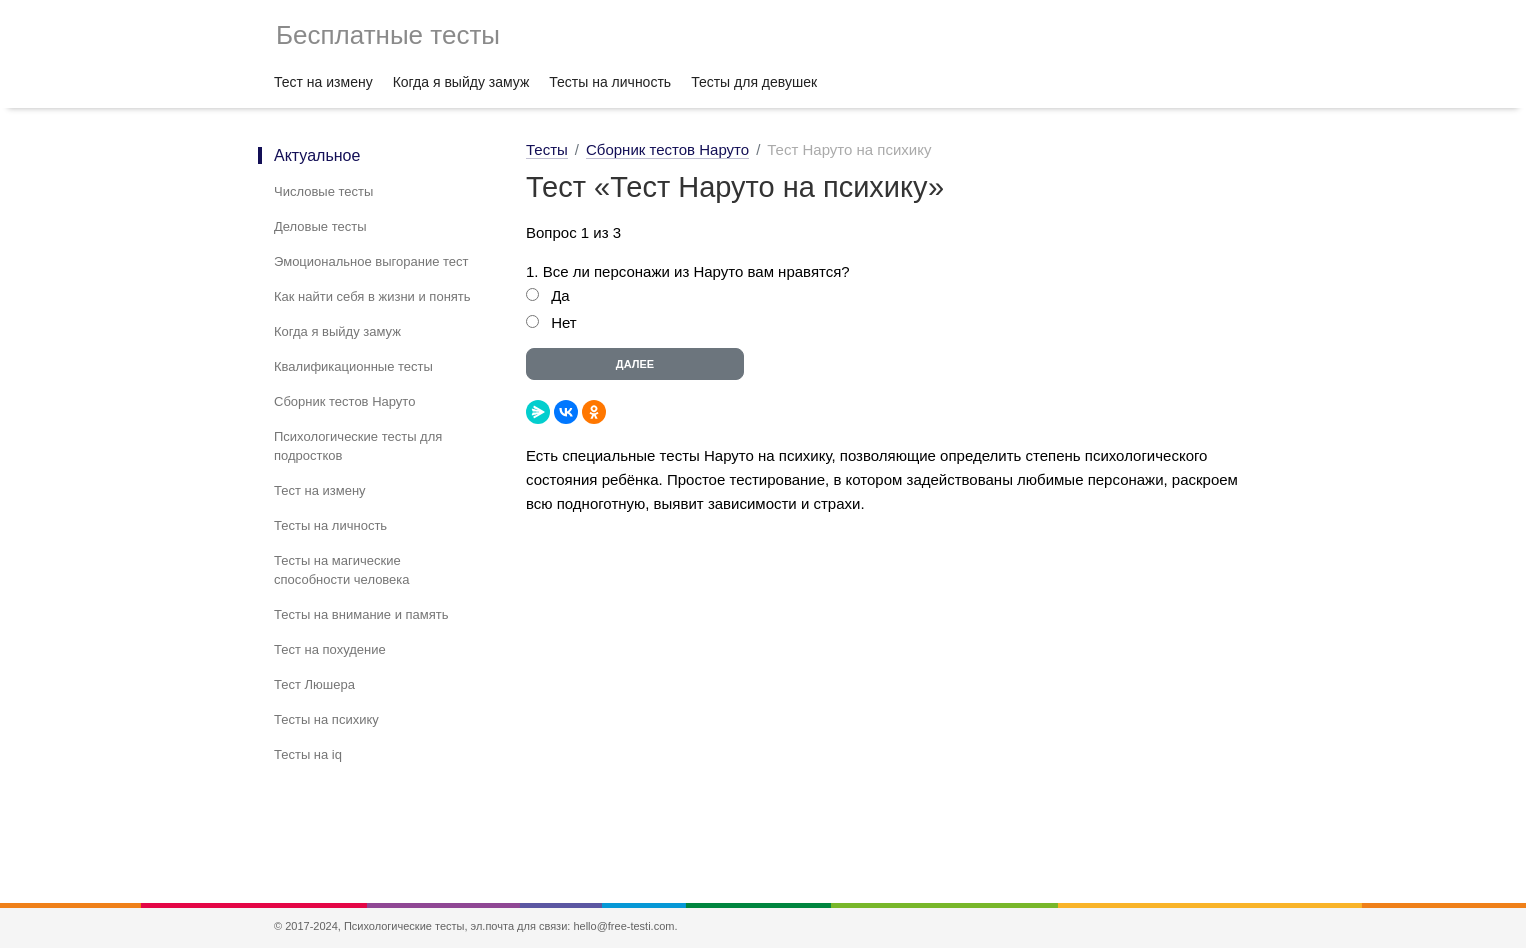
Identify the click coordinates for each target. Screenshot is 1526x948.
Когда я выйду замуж (461, 82)
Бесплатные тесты (388, 35)
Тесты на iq (308, 754)
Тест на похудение (330, 649)
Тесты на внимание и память (361, 614)
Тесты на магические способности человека (342, 570)
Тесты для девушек (754, 82)
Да (560, 295)
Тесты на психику (326, 719)
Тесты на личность (610, 82)
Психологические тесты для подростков (358, 446)
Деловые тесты (320, 226)
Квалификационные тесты (353, 366)
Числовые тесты (323, 191)
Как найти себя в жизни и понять (372, 296)
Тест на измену (323, 82)
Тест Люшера (314, 684)
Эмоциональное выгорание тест (371, 261)
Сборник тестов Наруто (344, 401)
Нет (564, 322)
